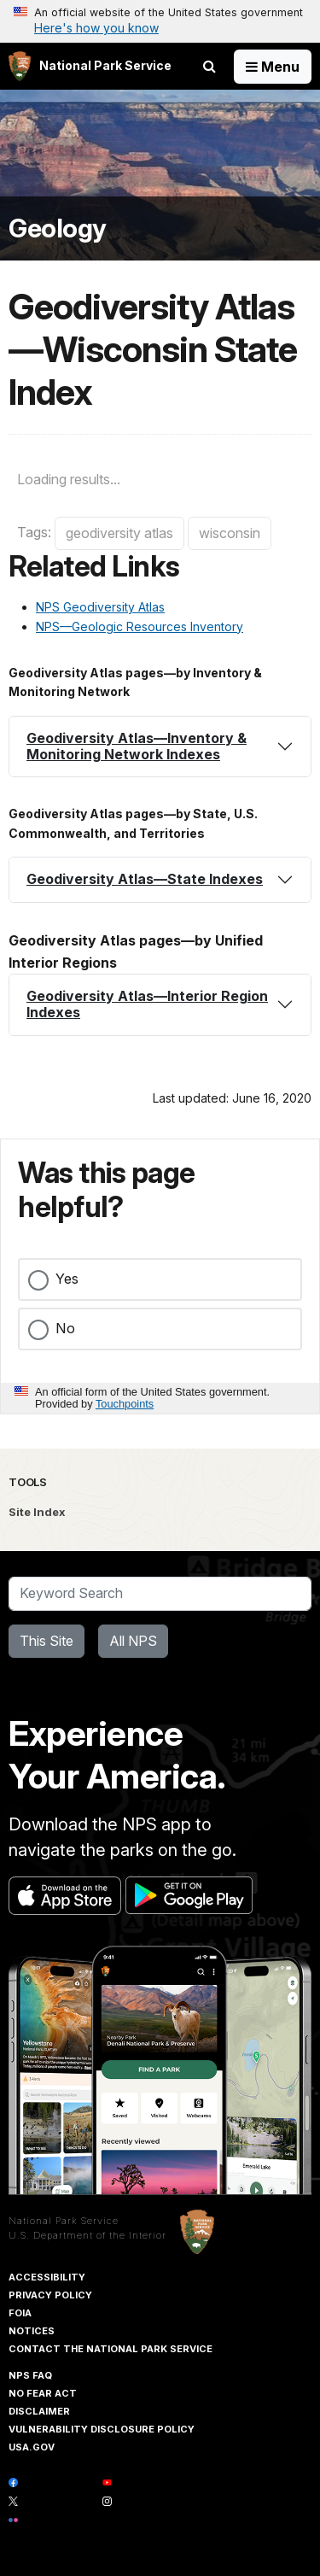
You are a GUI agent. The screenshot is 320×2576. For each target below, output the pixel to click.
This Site (46, 1640)
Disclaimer (39, 2411)
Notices (32, 2331)
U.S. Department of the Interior (87, 2235)
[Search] (160, 1594)
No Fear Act (43, 2393)
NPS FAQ (30, 2375)
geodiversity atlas (119, 533)
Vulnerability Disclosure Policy (102, 2429)
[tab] (160, 746)
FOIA (20, 2313)
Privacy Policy (50, 2295)
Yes (67, 1278)
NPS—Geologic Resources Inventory (139, 626)
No (65, 1328)
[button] (160, 746)
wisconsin (229, 533)
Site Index (37, 1512)
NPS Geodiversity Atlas (100, 607)
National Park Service (64, 2221)
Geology (58, 228)
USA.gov (32, 2447)
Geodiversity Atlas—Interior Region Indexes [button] (147, 1004)
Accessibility (47, 2277)
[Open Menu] (272, 67)
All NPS (133, 1640)
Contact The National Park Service (110, 2349)
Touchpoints (125, 1403)
